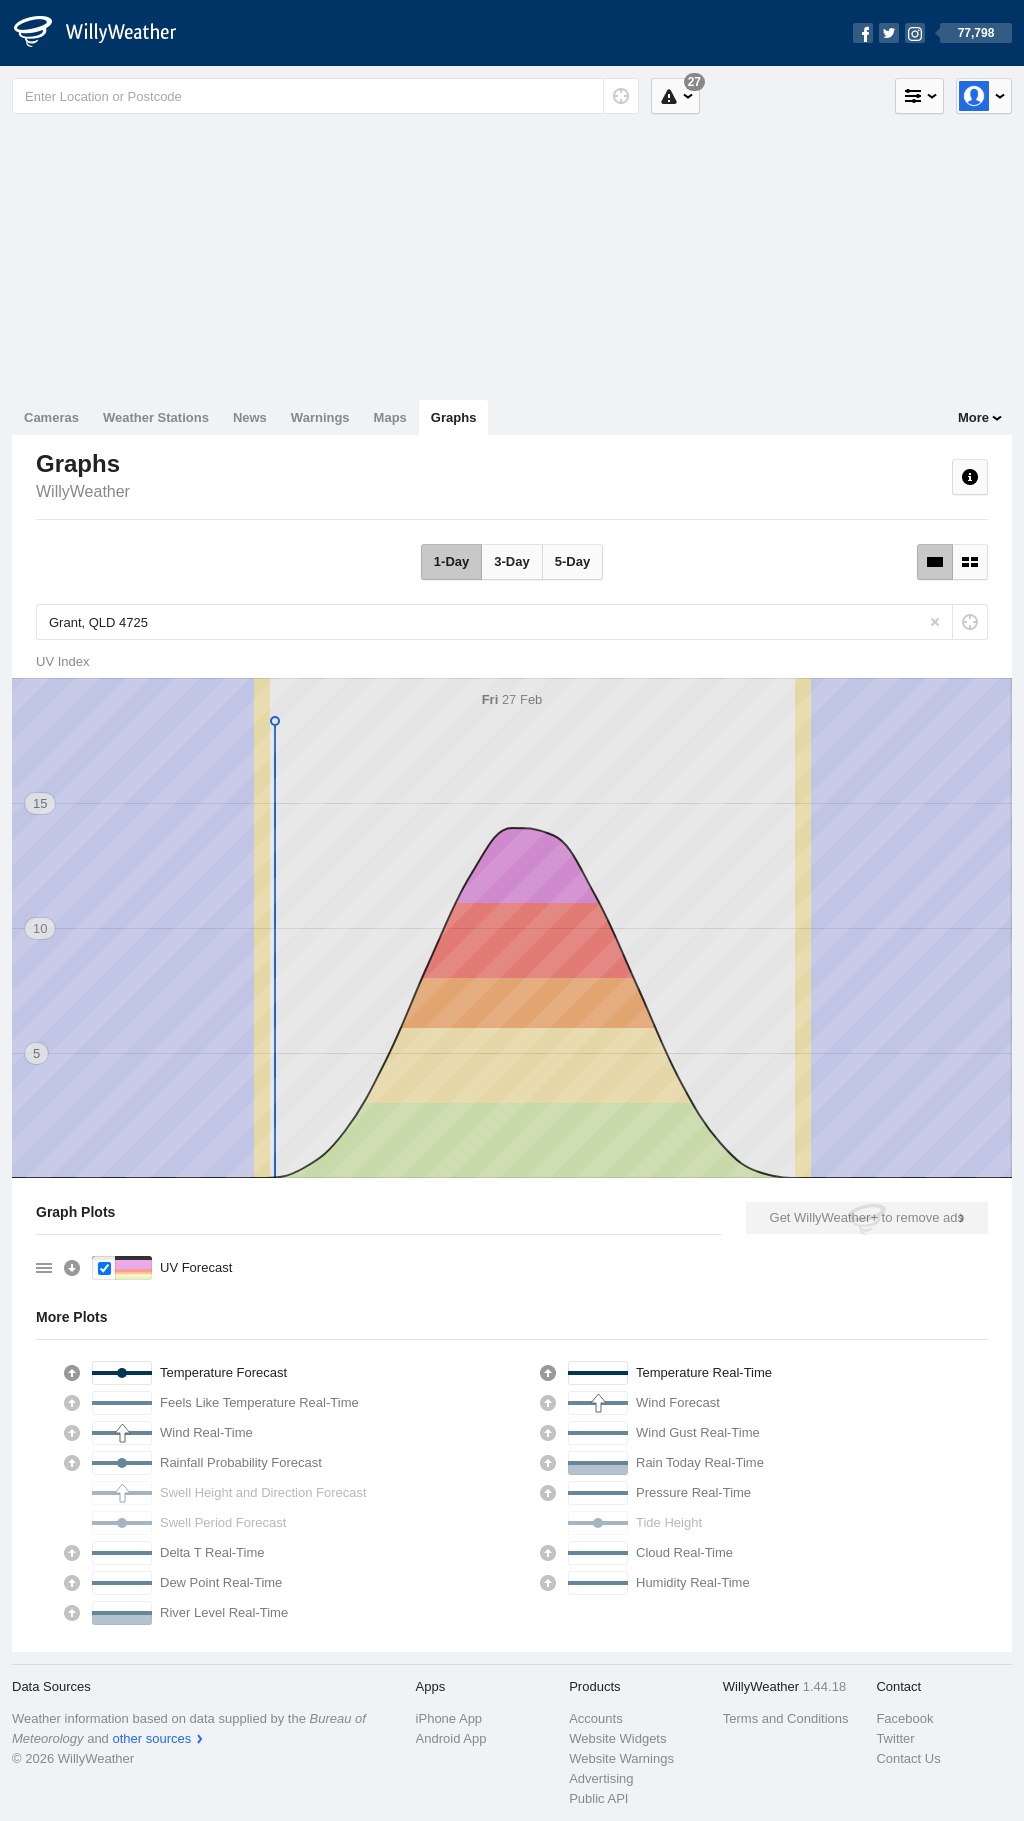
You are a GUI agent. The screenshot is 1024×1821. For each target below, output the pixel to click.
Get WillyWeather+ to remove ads (867, 1217)
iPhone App (449, 1718)
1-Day (451, 561)
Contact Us (908, 1758)
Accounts (595, 1718)
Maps (390, 417)
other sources (151, 1738)
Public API (598, 1798)
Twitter (895, 1738)
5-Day (572, 561)
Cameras (51, 417)
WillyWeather (83, 491)
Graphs (454, 417)
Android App (451, 1738)
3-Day (511, 561)
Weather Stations (156, 417)
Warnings (320, 417)
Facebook (904, 1718)
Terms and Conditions (786, 1718)
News (250, 417)
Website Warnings (621, 1758)
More (973, 417)
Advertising (601, 1778)
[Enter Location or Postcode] (325, 96)
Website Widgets (617, 1738)
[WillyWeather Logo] (106, 33)
